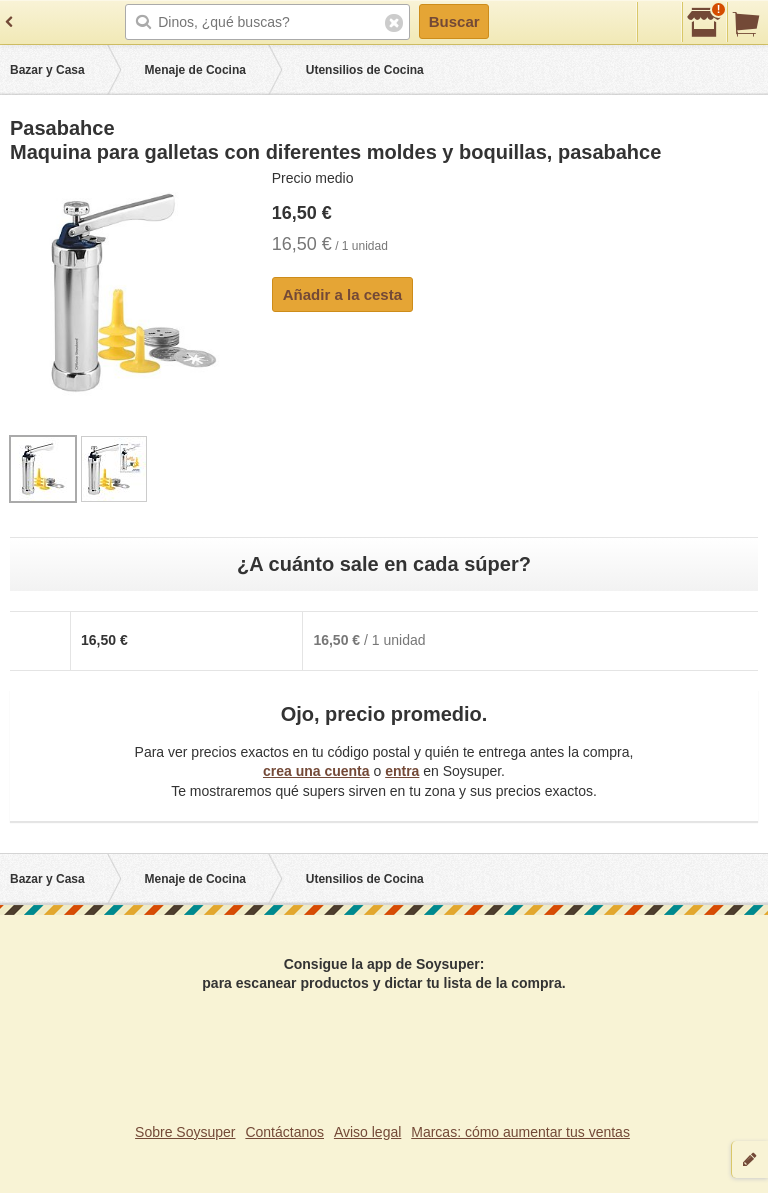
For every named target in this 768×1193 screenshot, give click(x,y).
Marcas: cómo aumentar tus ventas (520, 1132)
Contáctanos (284, 1132)
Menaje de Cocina (195, 70)
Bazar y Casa (47, 70)
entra (402, 771)
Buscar (454, 21)
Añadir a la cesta (342, 294)
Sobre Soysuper (185, 1132)
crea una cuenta (316, 771)
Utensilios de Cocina (365, 70)
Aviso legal (367, 1132)
